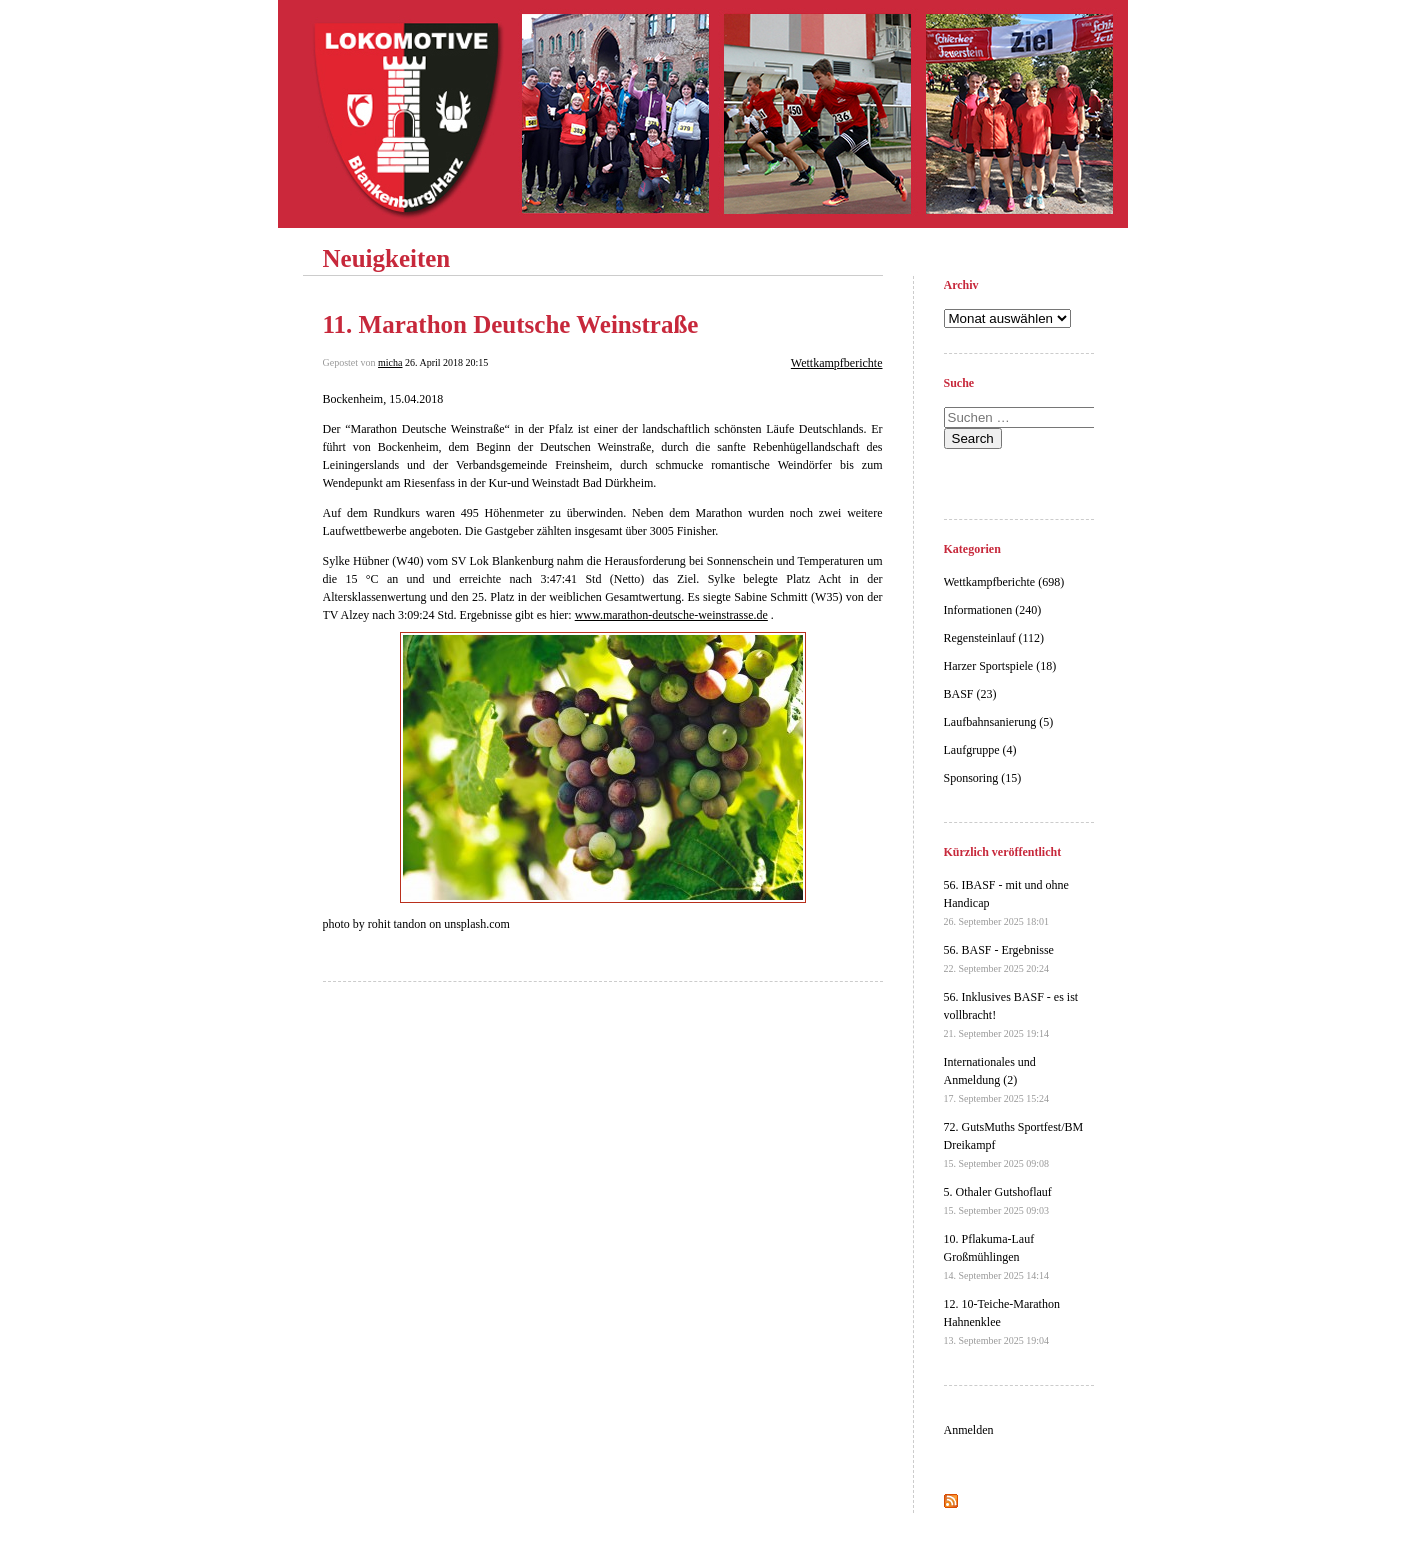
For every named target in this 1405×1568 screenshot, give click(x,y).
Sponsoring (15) (983, 778)
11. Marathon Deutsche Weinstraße (511, 324)
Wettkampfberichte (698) (1004, 582)
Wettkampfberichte (837, 363)
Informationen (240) (993, 610)
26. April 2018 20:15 (446, 362)
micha (390, 362)
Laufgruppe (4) (980, 750)
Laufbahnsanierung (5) (999, 722)
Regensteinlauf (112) (994, 638)
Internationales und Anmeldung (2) (997, 1079)
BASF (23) (970, 694)
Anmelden (969, 1430)
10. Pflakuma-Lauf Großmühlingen (997, 1256)
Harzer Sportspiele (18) (1000, 666)
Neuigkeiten (387, 258)
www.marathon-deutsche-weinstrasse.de (671, 615)
